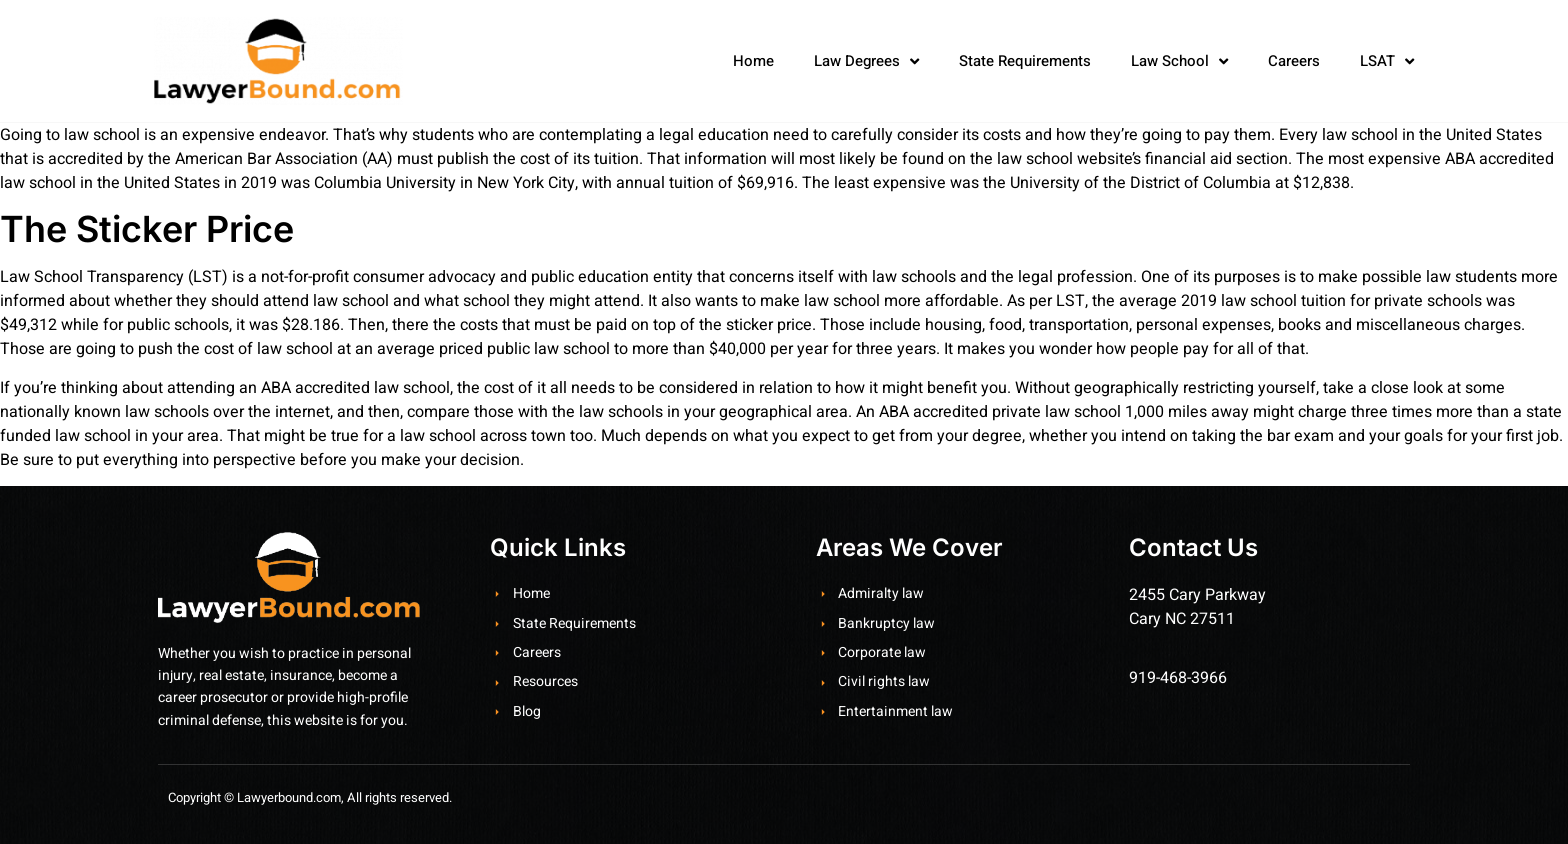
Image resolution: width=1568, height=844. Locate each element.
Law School (1179, 61)
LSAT (1387, 61)
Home (753, 61)
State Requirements (1025, 61)
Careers (1294, 61)
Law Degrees (866, 61)
